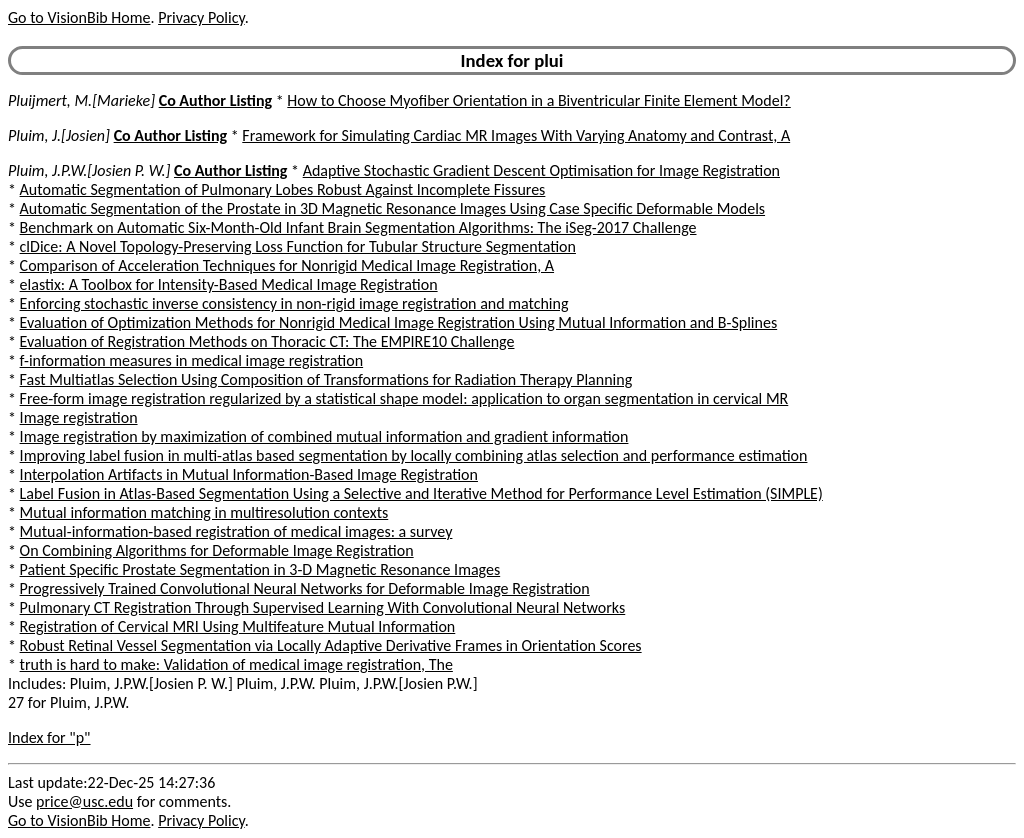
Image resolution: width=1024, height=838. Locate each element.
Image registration (79, 417)
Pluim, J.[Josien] (59, 135)
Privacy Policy (201, 17)
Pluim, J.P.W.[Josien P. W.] (89, 170)
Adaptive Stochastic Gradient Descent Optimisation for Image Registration (541, 170)
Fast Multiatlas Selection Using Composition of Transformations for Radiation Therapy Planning (326, 379)
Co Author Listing (215, 100)
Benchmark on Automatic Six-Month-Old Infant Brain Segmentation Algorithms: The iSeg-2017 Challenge (358, 227)
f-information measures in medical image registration (192, 360)
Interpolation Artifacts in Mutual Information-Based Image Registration (249, 474)
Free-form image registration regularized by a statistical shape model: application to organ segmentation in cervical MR (404, 398)
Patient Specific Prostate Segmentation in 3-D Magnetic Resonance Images (260, 569)
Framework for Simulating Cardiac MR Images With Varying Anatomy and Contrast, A (516, 135)
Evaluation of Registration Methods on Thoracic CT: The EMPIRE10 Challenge (267, 341)
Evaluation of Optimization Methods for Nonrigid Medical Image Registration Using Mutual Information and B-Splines (399, 322)
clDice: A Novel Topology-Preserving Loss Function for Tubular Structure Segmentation (298, 246)
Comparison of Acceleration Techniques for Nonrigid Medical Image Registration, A (287, 265)
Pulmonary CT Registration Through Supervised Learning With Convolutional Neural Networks (323, 607)
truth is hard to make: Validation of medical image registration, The (236, 664)
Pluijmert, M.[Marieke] (81, 100)
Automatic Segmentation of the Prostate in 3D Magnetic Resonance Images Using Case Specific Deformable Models (392, 208)
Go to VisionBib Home (79, 17)
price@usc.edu (84, 801)
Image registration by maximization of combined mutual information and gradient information (324, 436)
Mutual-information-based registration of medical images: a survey (236, 531)
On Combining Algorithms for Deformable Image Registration (217, 550)
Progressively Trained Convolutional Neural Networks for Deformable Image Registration (305, 588)
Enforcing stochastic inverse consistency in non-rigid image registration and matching (294, 303)
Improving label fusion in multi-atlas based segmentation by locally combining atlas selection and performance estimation (414, 455)
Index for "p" (49, 737)
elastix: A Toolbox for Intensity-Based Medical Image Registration (229, 284)
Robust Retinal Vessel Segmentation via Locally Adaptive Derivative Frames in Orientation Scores (331, 645)
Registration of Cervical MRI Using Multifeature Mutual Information (238, 626)
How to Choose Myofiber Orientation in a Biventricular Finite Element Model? (538, 100)
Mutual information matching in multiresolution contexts (204, 512)
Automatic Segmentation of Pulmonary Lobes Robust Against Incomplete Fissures (283, 189)
